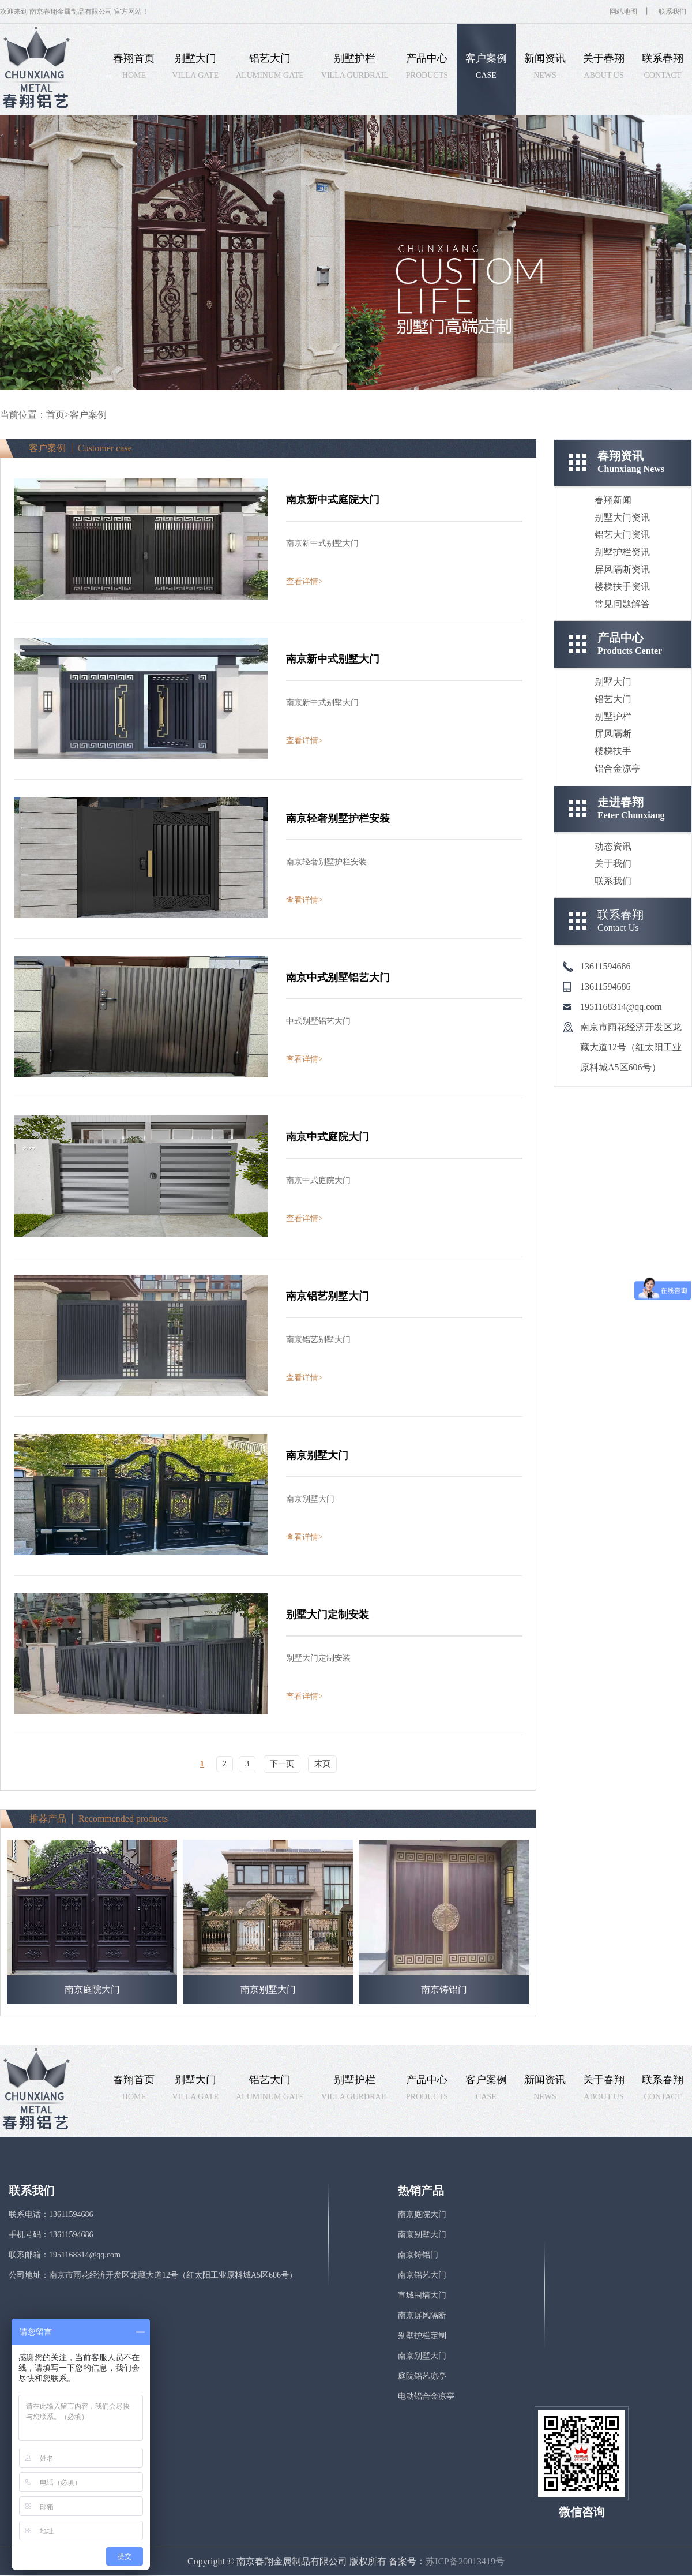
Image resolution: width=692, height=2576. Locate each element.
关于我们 (613, 863)
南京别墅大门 (422, 2234)
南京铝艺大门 (422, 2275)
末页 (322, 1763)
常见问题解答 (622, 604)
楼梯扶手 (613, 751)
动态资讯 (613, 846)
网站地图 (623, 12)
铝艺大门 (613, 699)
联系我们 (672, 12)
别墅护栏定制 (422, 2335)
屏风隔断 (613, 734)
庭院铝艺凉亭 (422, 2376)
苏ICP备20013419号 (465, 2561)
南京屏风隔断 (422, 2315)
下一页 (282, 1763)
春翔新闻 (613, 500)
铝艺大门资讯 (622, 535)
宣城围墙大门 (422, 2295)
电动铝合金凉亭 (426, 2396)
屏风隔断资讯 (622, 569)
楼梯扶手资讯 (622, 586)
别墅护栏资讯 (622, 552)
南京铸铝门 (418, 2255)
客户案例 (88, 415)
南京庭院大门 (422, 2214)
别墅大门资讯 (622, 517)
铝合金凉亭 (618, 768)
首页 (55, 415)
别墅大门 (613, 682)
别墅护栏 (613, 716)
